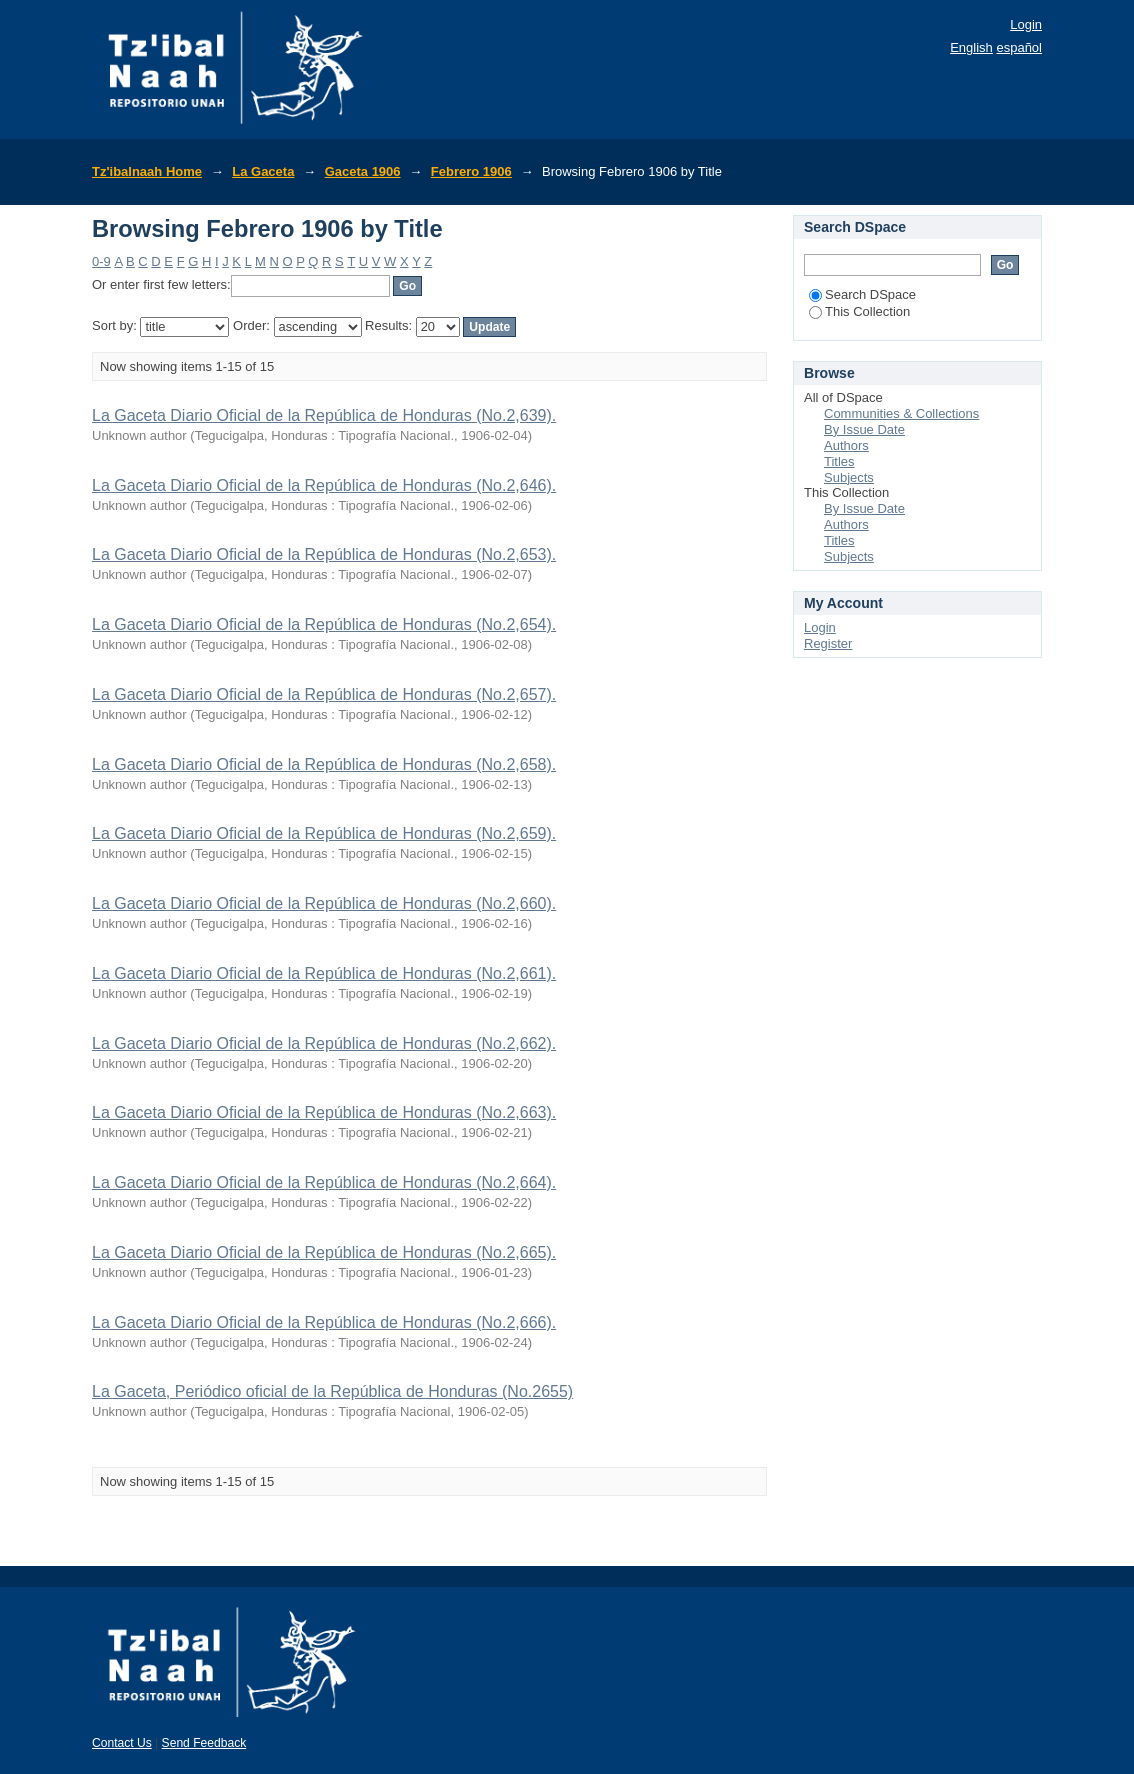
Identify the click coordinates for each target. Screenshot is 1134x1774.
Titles (839, 461)
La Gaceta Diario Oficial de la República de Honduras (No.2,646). (324, 485)
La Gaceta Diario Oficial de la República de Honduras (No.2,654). (324, 624)
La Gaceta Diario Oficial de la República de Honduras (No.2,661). (324, 973)
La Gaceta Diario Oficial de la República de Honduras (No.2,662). (324, 1043)
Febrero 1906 (471, 171)
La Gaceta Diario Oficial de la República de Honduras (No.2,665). (324, 1252)
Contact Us (122, 1743)
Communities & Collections (901, 413)
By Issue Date (864, 429)
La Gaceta (263, 171)
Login (1026, 24)
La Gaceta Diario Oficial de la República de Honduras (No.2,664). (324, 1182)
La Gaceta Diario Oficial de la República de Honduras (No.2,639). (324, 415)
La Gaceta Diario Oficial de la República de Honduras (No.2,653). (324, 554)
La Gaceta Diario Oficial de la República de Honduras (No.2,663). (324, 1112)
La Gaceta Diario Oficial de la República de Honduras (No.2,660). (324, 903)
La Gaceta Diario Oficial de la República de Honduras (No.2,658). (324, 764)
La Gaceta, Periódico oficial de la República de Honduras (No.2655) (332, 1391)
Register (828, 643)
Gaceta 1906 (363, 171)
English (971, 47)
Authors (846, 445)
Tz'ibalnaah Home (147, 171)
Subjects (849, 477)
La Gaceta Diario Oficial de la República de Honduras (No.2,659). (324, 833)
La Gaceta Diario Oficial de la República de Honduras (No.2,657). (324, 694)
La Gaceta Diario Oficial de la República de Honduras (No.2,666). (324, 1322)
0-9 (101, 261)
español (1019, 47)
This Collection (859, 311)
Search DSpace (862, 294)
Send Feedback (204, 1743)
